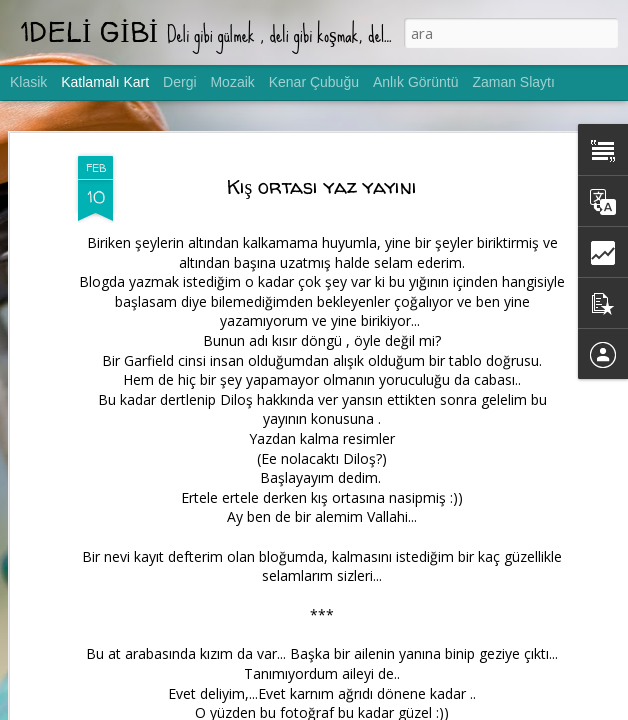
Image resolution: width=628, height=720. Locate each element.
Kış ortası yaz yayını (322, 186)
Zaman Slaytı (513, 82)
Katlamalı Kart (105, 82)
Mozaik (232, 82)
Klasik (28, 82)
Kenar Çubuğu (314, 82)
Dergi (179, 82)
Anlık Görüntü (416, 82)
